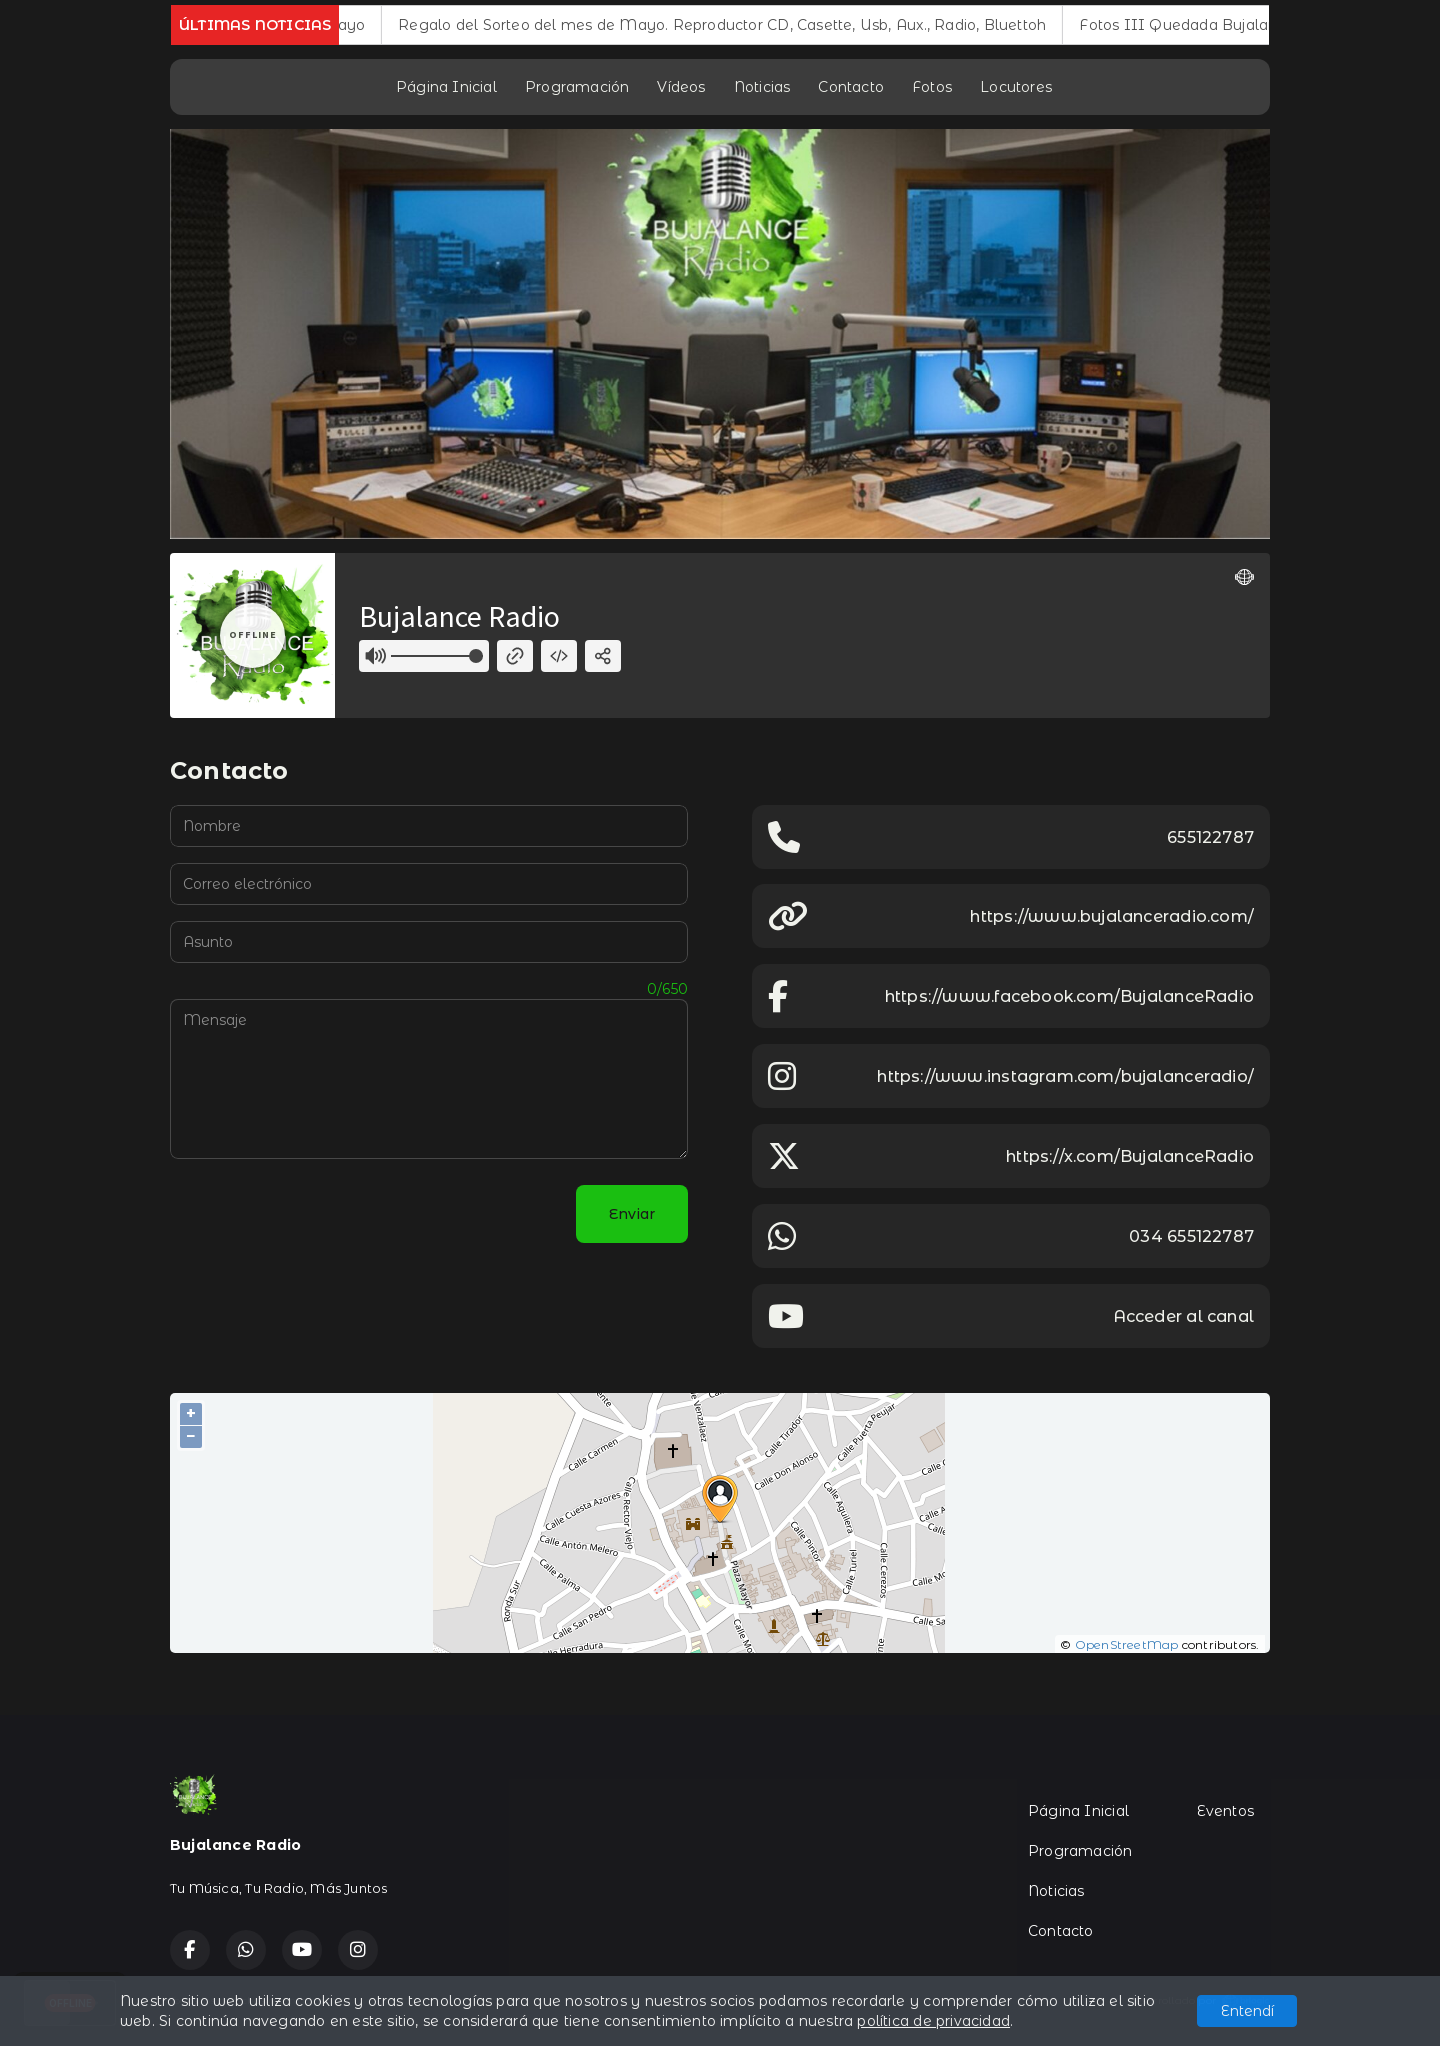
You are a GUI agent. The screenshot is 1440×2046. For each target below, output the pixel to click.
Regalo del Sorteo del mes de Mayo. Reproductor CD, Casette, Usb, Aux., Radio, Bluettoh (742, 25)
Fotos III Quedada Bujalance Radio (1230, 25)
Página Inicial (446, 87)
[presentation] (322, 1214)
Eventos (1225, 1811)
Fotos (932, 87)
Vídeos (681, 87)
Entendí (1247, 2011)
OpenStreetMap (1127, 1644)
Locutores (1016, 87)
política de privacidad (933, 2021)
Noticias (762, 87)
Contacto (851, 87)
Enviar (632, 1214)
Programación (577, 87)
